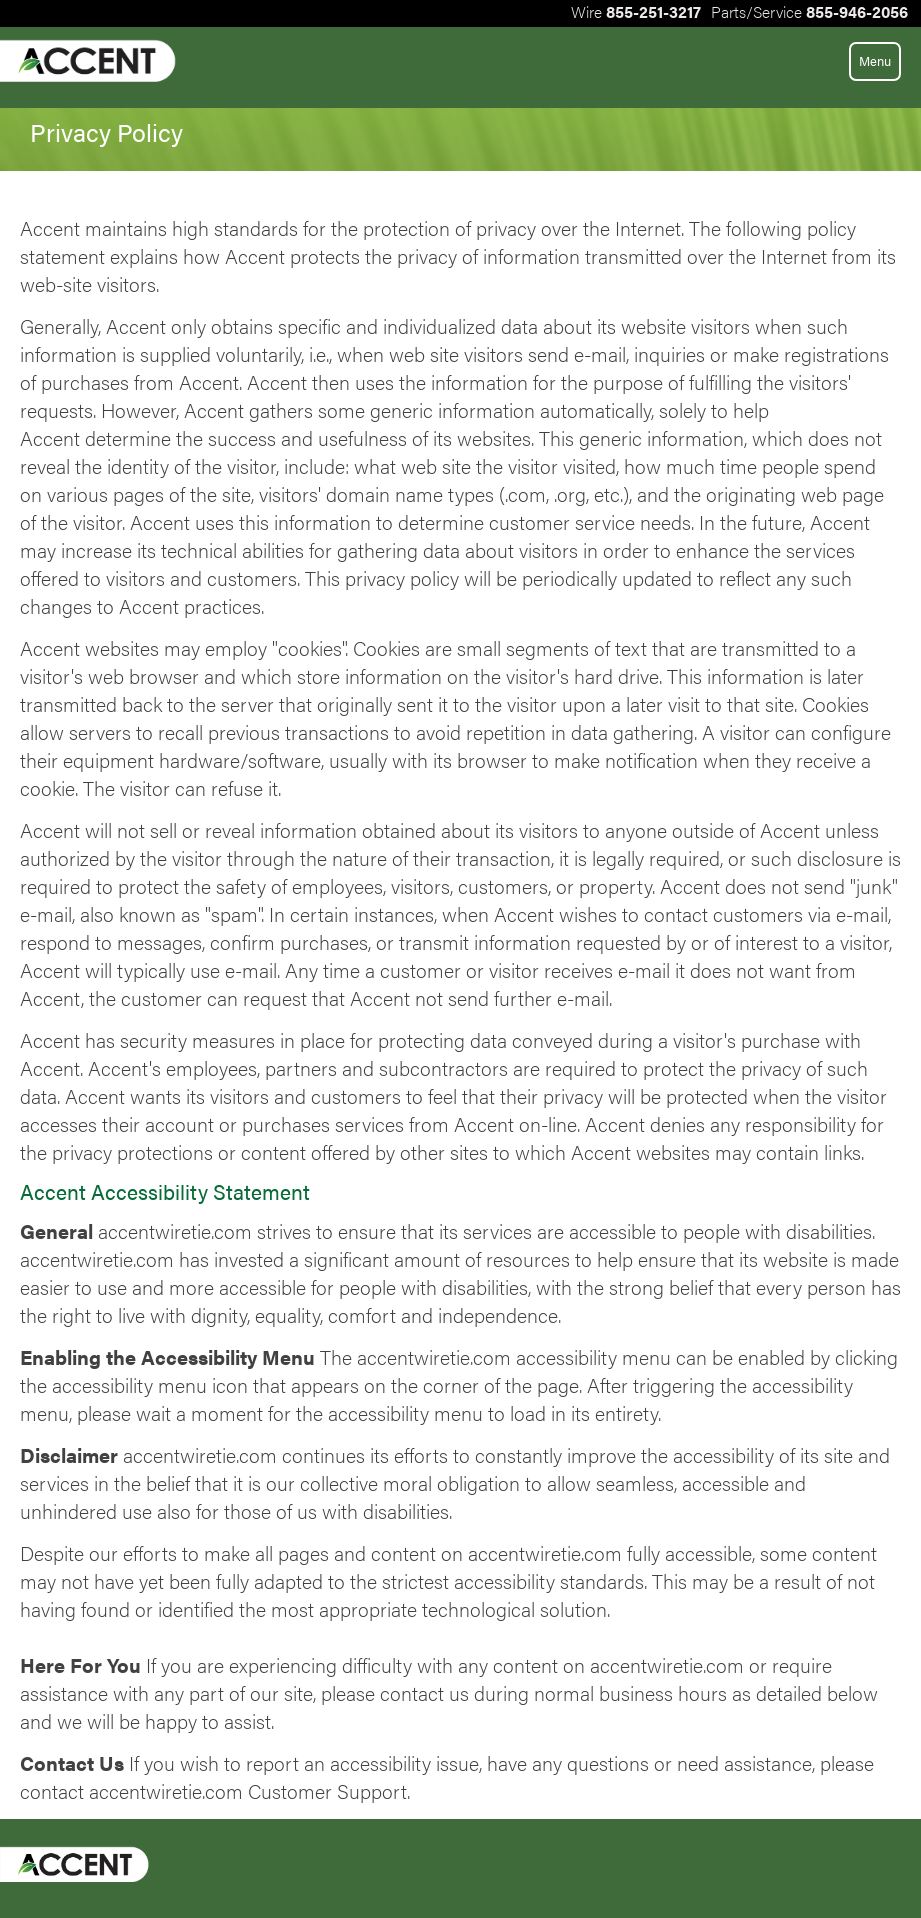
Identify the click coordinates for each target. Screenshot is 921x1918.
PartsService (809, 11)
